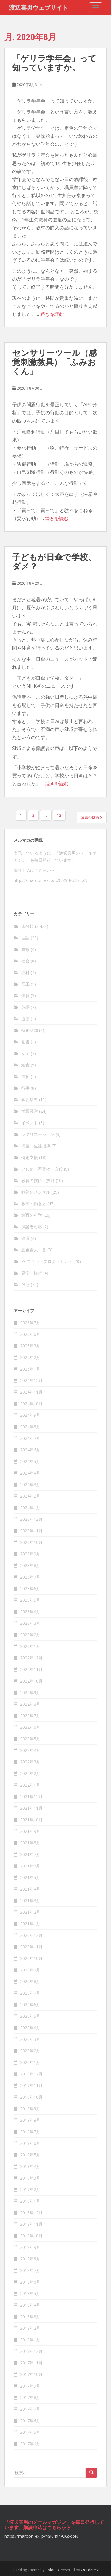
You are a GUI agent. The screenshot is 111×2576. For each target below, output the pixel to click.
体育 (25, 995)
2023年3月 (30, 1623)
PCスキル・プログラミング (46, 1261)
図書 (25, 1042)
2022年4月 (30, 1750)
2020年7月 (30, 1993)
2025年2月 (30, 1357)
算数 (25, 949)
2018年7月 (30, 2270)
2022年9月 (30, 1692)
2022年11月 (31, 1669)
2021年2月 (30, 1912)
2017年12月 (31, 2351)
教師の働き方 (33, 1203)
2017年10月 (31, 2374)
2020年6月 (30, 2004)
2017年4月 (30, 2444)
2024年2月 (30, 1496)
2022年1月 (30, 1785)
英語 (25, 1007)
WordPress (90, 2569)
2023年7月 (30, 1577)
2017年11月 (31, 2363)
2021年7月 (30, 1854)
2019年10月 (31, 2097)
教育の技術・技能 (37, 1180)
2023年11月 (31, 1531)
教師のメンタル (35, 1192)
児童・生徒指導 (35, 1146)
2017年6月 (30, 2420)
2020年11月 (31, 1947)
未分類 (27, 926)
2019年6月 (30, 2143)
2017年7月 (30, 2409)
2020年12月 (31, 1935)
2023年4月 (30, 1611)
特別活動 (29, 1030)
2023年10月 (31, 1542)
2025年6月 (30, 1334)
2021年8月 (30, 1843)
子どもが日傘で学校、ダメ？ (54, 561)
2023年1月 (30, 1646)
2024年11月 (31, 1392)
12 (59, 815)
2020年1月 (30, 2062)
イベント (29, 1122)
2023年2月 (30, 1635)
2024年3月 (30, 1484)
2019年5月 (30, 2155)
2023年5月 (30, 1600)
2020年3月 (30, 2039)
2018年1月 (30, 2339)
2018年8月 (30, 2259)
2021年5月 (30, 1877)
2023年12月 (31, 1519)
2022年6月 (30, 1727)
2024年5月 (30, 1461)
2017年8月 (30, 2397)
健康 (25, 1238)
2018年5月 (30, 2293)
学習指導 (29, 1099)
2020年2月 (30, 2051)
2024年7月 (30, 1438)
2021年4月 (30, 1889)
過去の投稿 (91, 817)
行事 (25, 1088)
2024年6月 (30, 1450)
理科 (25, 972)
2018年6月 (30, 2282)
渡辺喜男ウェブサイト (38, 7)
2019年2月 (30, 2189)
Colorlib (52, 2569)
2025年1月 (30, 1369)
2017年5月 (30, 2432)
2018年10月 (31, 2235)
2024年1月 (30, 1507)
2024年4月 (30, 1473)
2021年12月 (31, 1796)
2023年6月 (30, 1588)
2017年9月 (30, 2386)
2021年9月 (30, 1831)
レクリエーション (37, 1134)
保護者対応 (31, 1226)
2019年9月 (30, 2108)
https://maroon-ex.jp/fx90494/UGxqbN (50, 880)
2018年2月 (30, 2328)
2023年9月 (30, 1554)
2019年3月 (30, 2178)
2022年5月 (30, 1739)
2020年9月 (30, 1970)
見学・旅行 (31, 1273)
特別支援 (29, 1157)
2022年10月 (31, 1681)
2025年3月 (30, 1346)
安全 (25, 1053)
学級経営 (29, 1111)
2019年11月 (31, 2085)
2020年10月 (31, 1958)
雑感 (25, 1284)
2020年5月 (30, 2016)
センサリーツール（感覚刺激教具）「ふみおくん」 (54, 362)
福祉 (25, 1076)
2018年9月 (30, 2247)
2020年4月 (30, 2027)
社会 (25, 961)
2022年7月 (30, 1715)
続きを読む (52, 314)
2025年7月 (30, 1322)
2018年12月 (31, 2212)
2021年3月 (30, 1900)
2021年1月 (30, 1923)
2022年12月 (31, 1658)
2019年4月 (30, 2166)
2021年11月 (31, 1808)
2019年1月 (30, 2201)
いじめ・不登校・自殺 (42, 1169)
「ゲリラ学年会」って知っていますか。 (54, 63)
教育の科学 (31, 1215)
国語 (25, 938)
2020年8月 (30, 1981)
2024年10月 (31, 1403)
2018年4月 (30, 2305)
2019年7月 (30, 2131)
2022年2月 (30, 1773)
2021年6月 (30, 1866)
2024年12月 (31, 1380)
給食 (25, 1065)
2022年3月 (30, 1762)
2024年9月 (30, 1415)
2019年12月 (31, 2074)
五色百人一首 (33, 1250)
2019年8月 (30, 2120)
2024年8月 (30, 1426)
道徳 (25, 1018)
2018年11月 (31, 2224)
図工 (25, 984)
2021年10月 (31, 1819)
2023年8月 (30, 1565)
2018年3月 (30, 2316)
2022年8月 (30, 1704)
